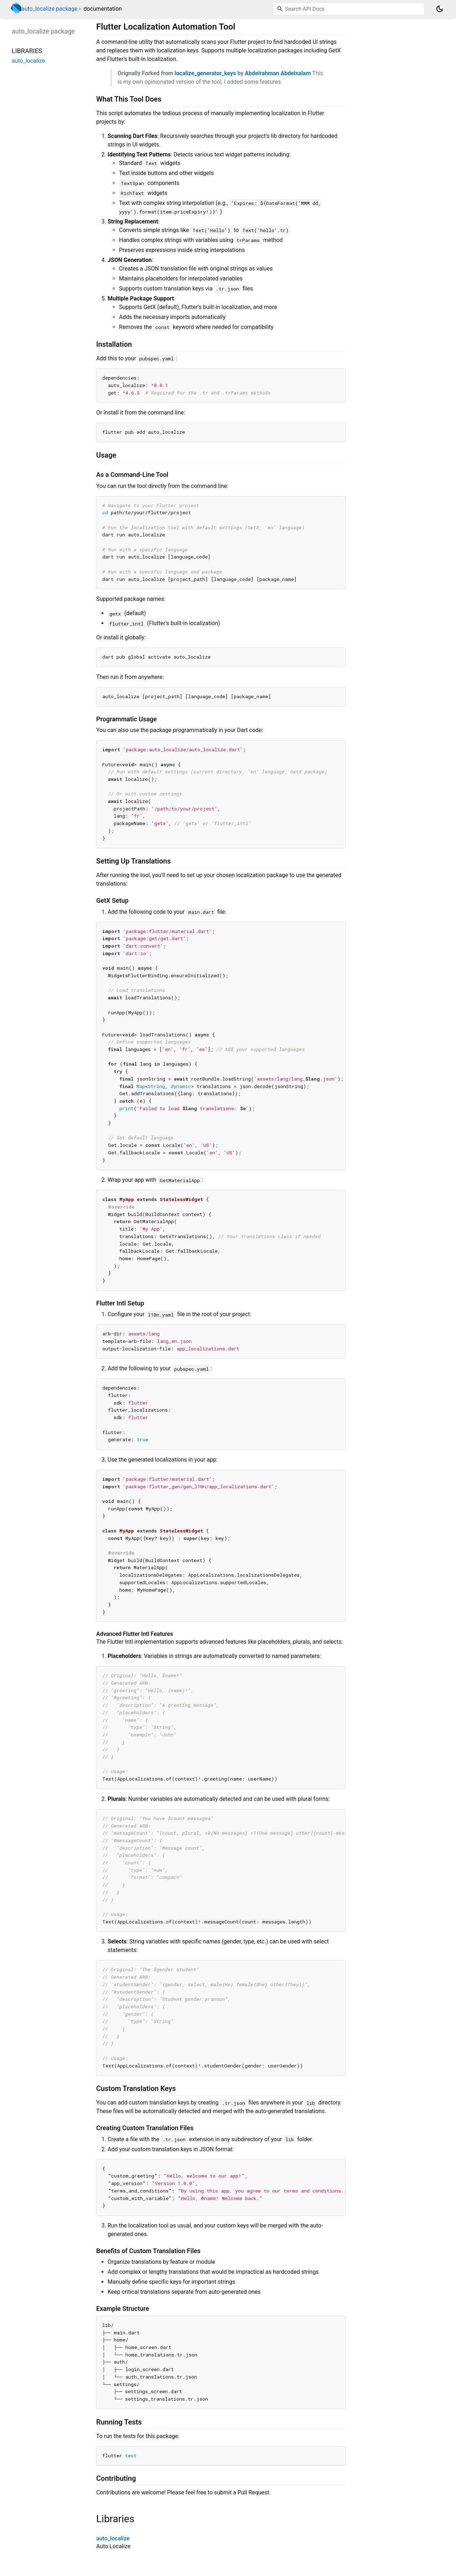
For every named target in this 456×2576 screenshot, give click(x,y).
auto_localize (113, 2538)
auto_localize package (49, 8)
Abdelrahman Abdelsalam (278, 73)
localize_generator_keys (205, 73)
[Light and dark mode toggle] (439, 9)
